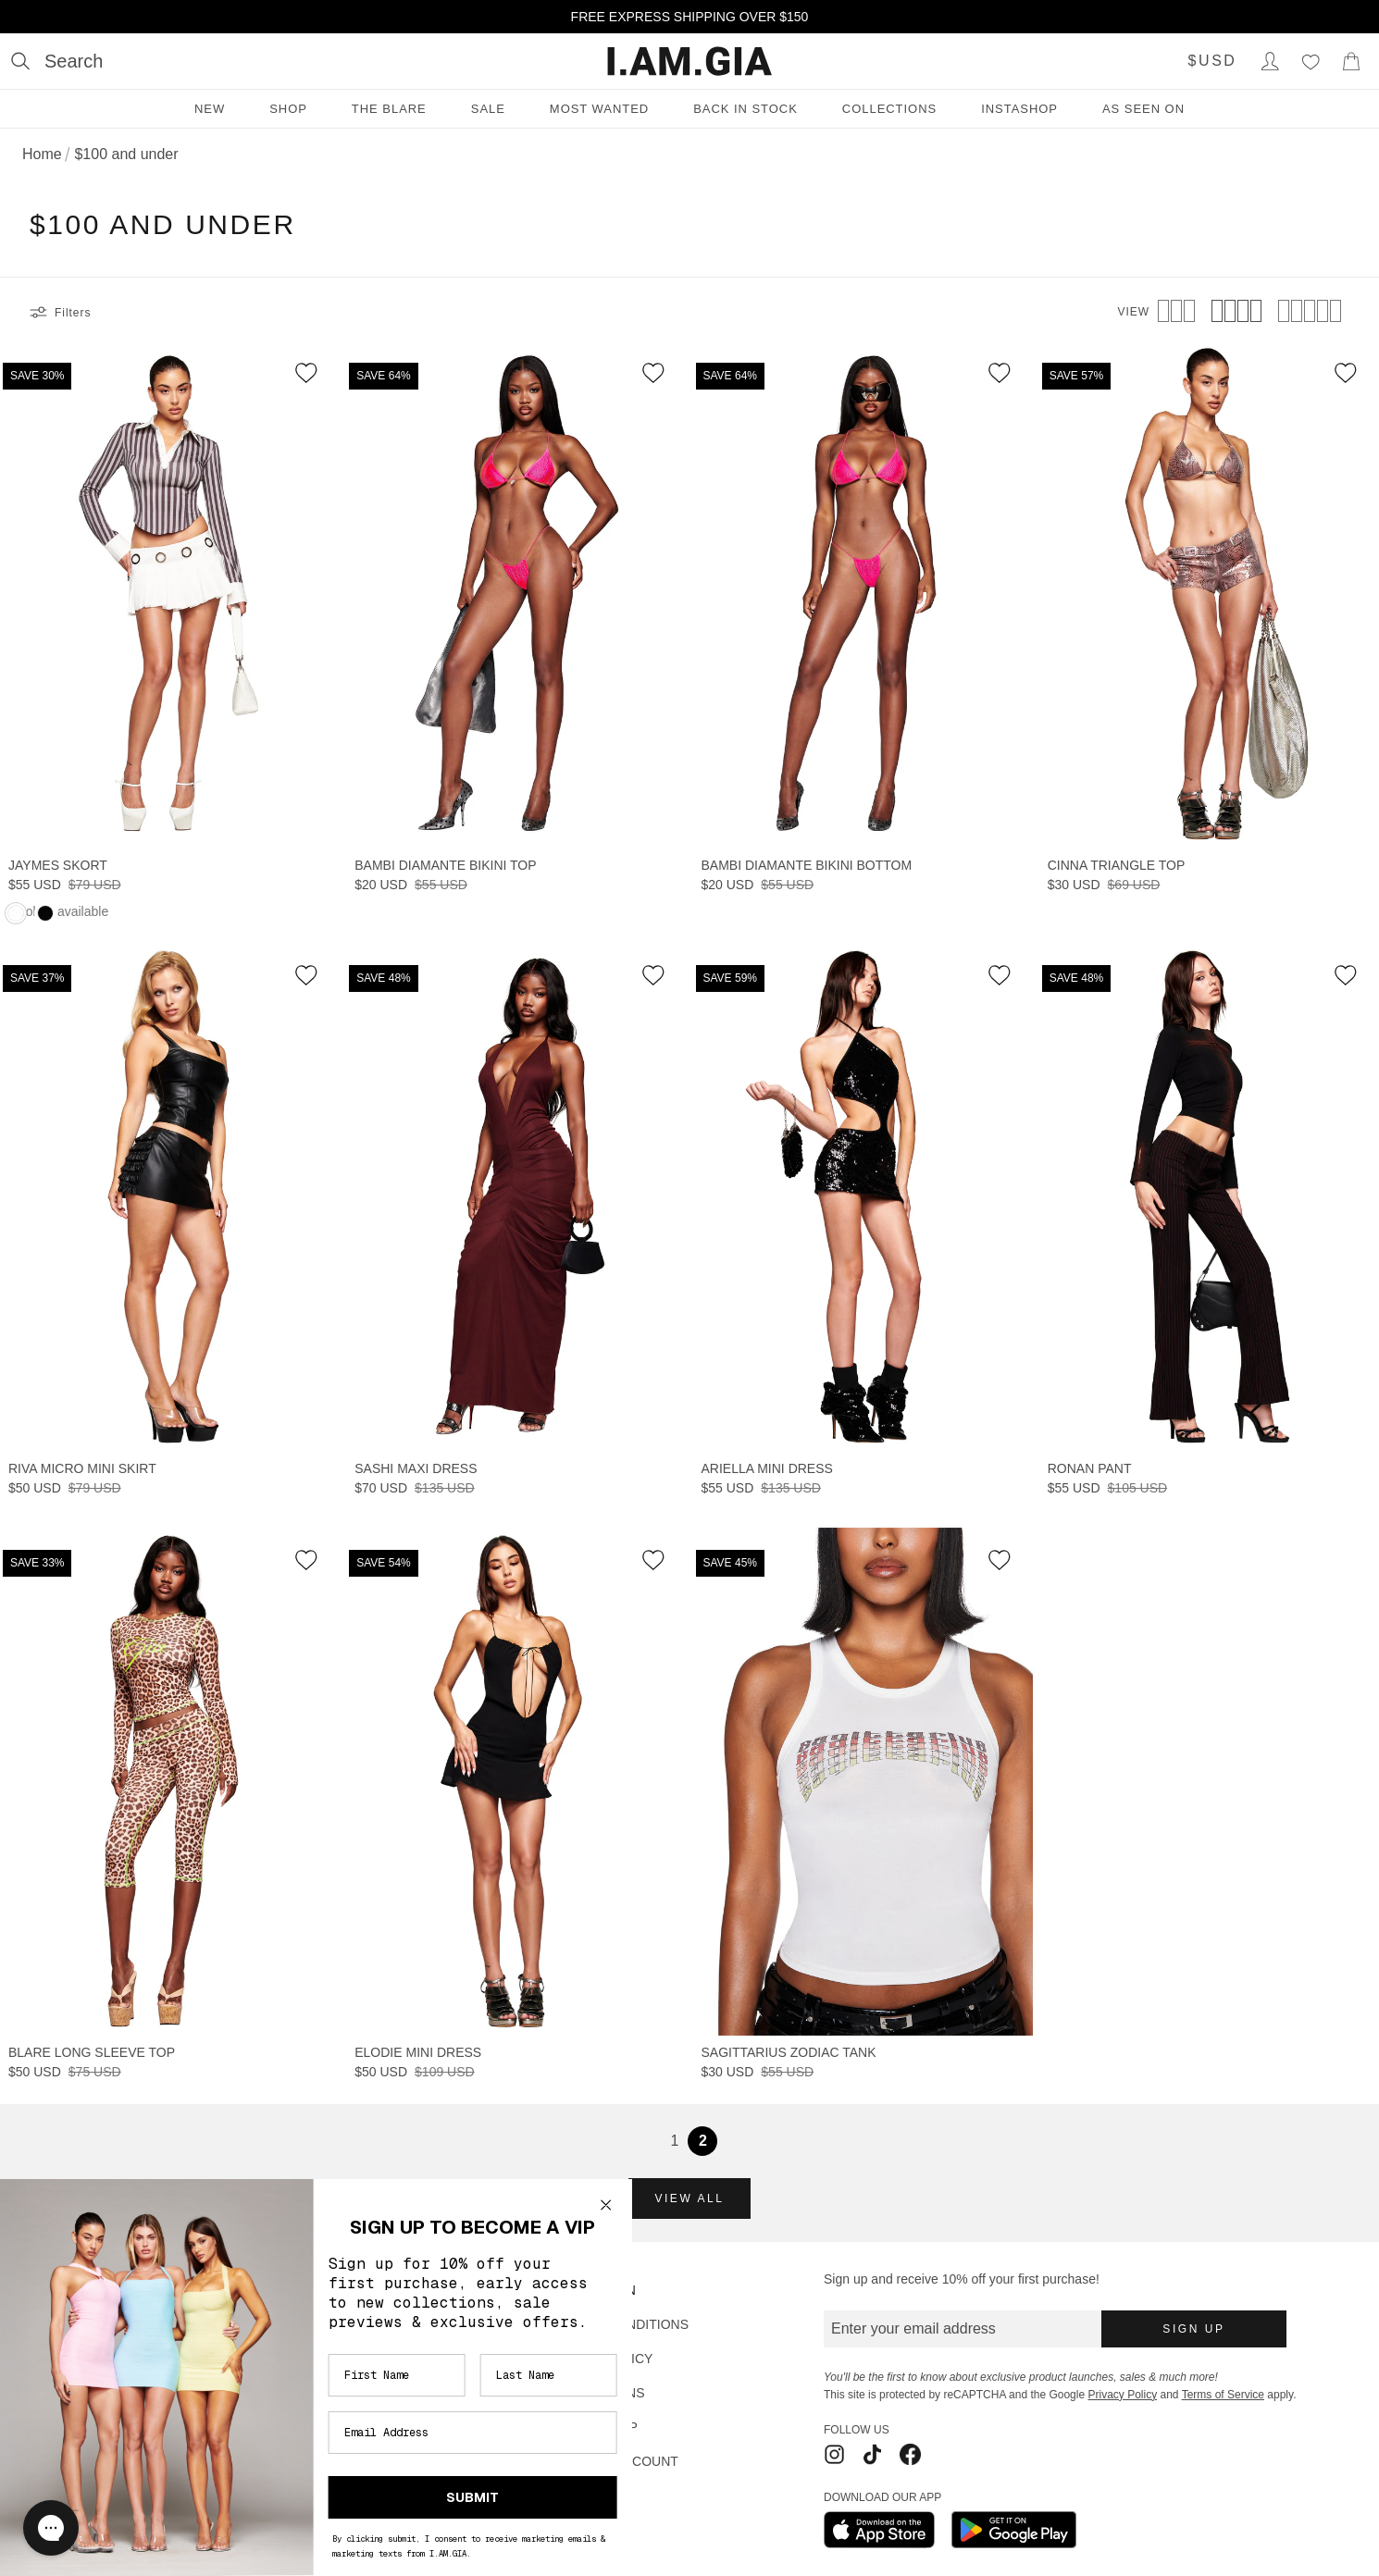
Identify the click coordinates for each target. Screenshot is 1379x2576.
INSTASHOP (1019, 109)
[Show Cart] (1351, 61)
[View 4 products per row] (1236, 313)
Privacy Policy (1122, 2394)
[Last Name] (480, 2375)
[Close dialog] (538, 2205)
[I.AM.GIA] (689, 61)
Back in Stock (745, 109)
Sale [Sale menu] (488, 109)
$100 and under (126, 154)
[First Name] (328, 2375)
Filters (60, 312)
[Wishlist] (1310, 61)
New (209, 109)
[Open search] (56, 61)
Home (42, 154)
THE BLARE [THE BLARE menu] (389, 109)
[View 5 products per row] (1309, 313)
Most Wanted (599, 109)
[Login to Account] (1269, 61)
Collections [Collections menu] (889, 109)
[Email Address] (404, 2432)
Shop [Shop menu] (288, 109)
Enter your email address (913, 2328)
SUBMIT (405, 2497)
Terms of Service (1223, 2394)
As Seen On (1143, 109)
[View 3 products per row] (1176, 313)
